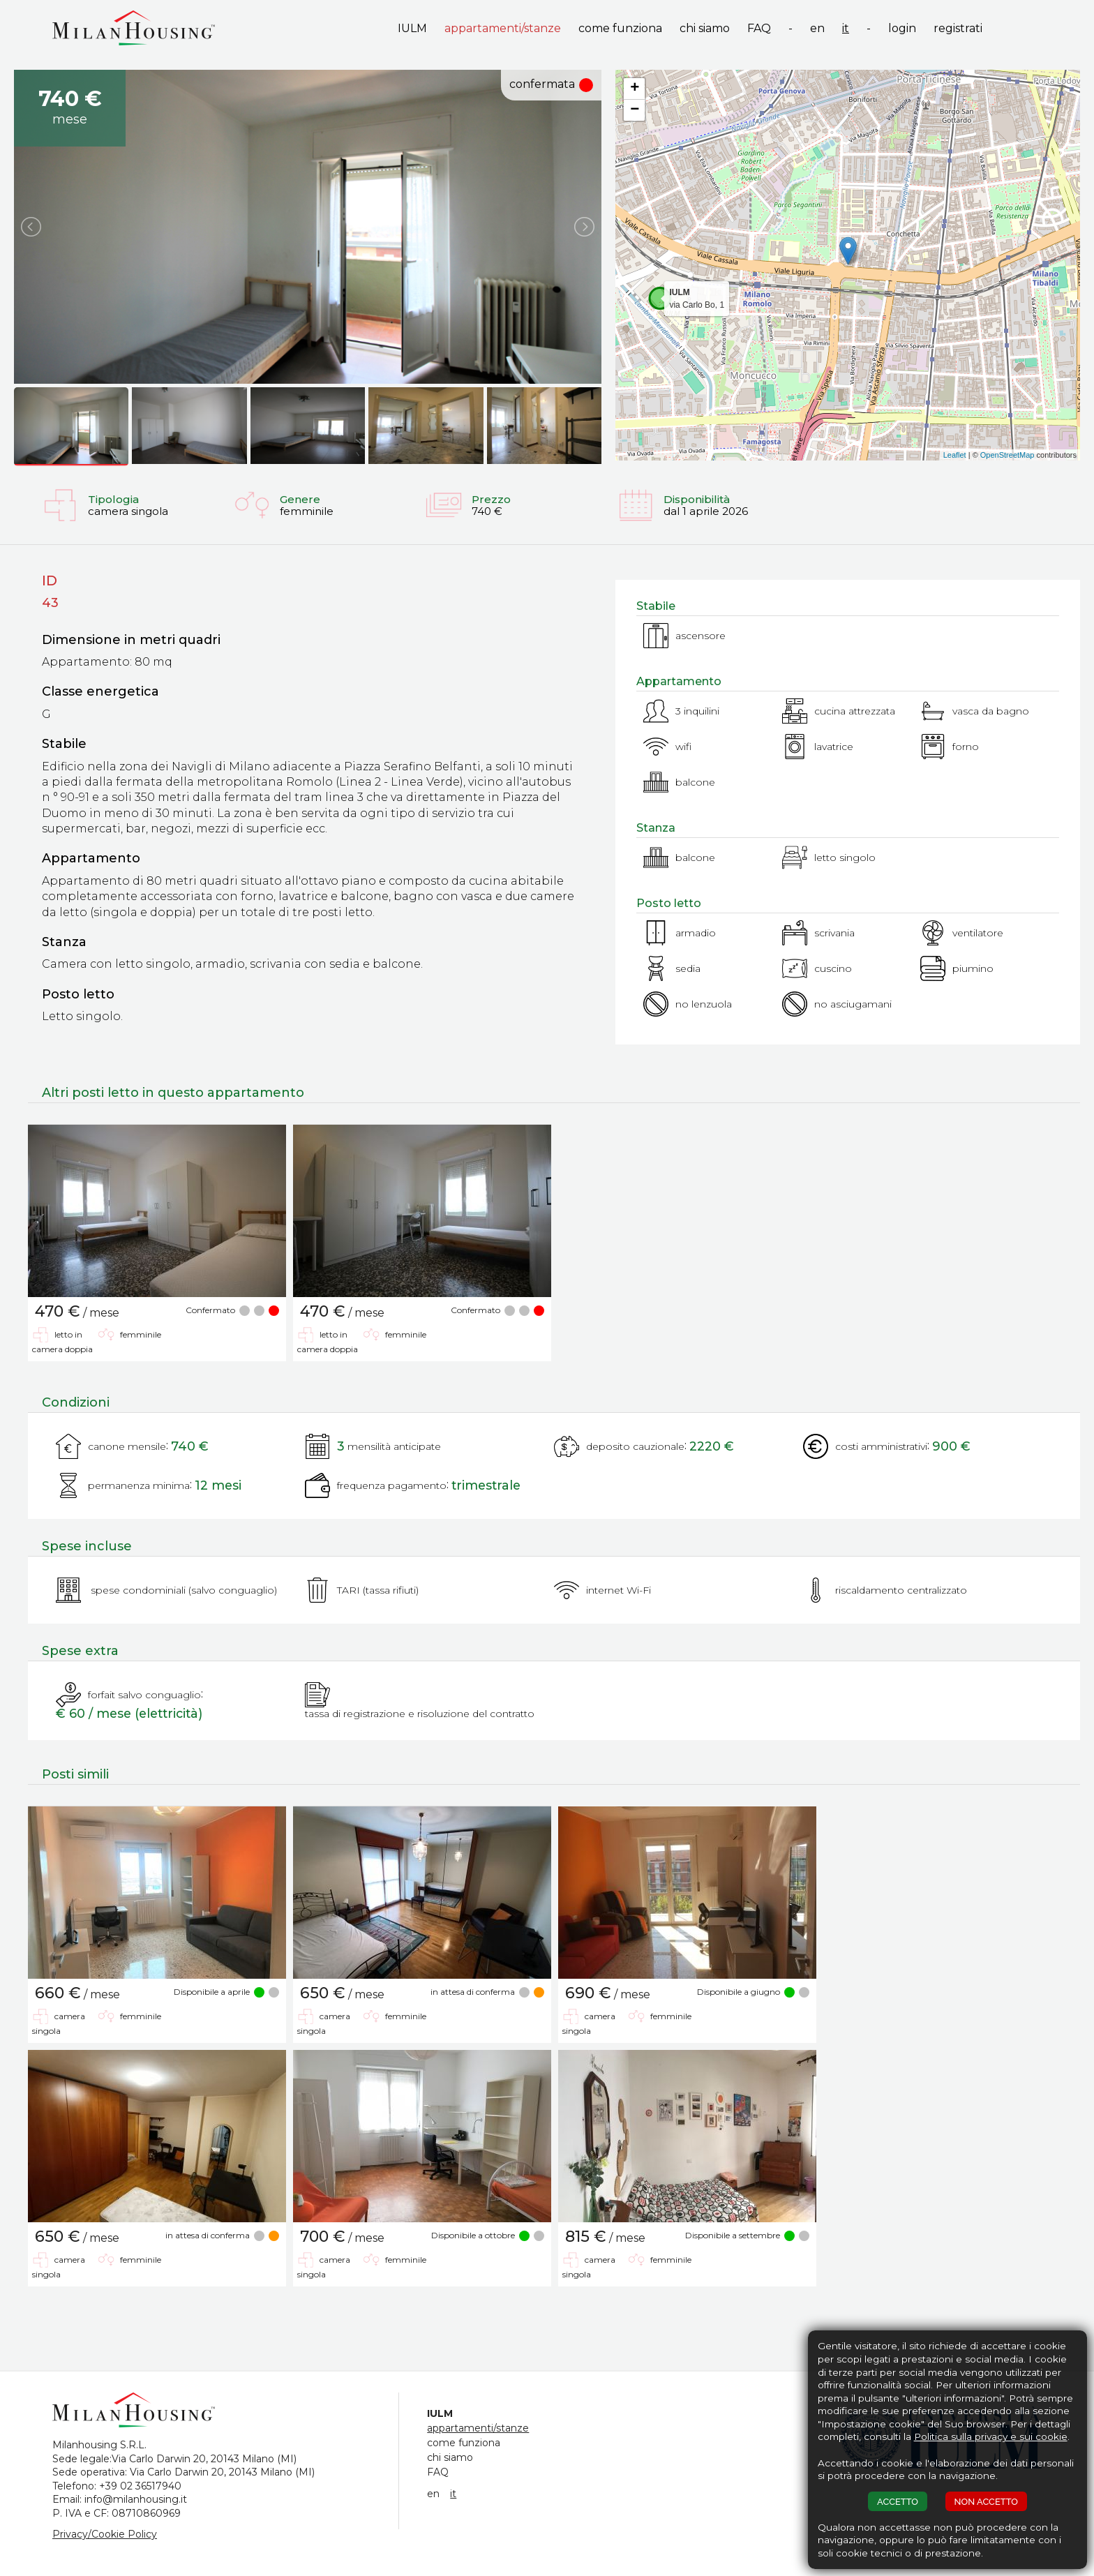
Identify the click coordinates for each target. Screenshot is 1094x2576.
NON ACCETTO (986, 2501)
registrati (958, 28)
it (845, 28)
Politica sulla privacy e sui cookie (990, 2436)
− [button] (634, 110)
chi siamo (705, 28)
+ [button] (634, 88)
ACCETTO (897, 2501)
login (902, 28)
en (817, 28)
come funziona (620, 28)
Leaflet (954, 455)
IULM (412, 28)
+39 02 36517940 (140, 2486)
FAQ (759, 28)
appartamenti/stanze (502, 28)
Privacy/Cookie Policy (104, 2534)
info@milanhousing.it (135, 2499)
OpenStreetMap (1007, 455)
